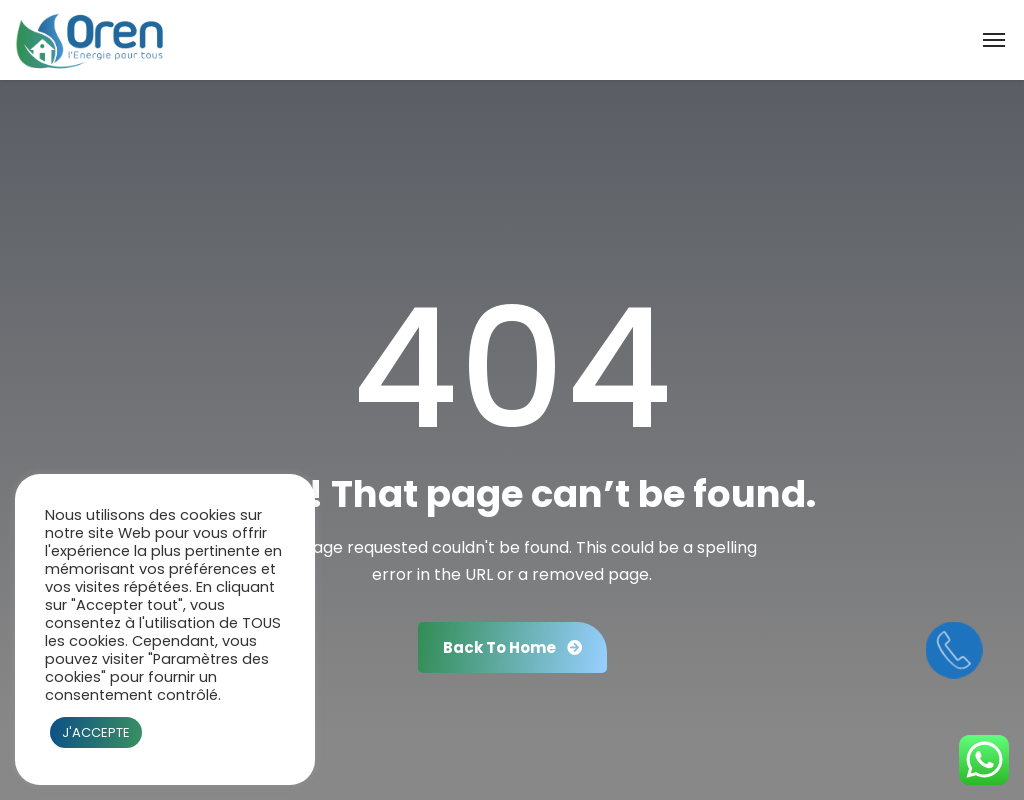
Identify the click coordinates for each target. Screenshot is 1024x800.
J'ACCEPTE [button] (96, 732)
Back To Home (512, 647)
